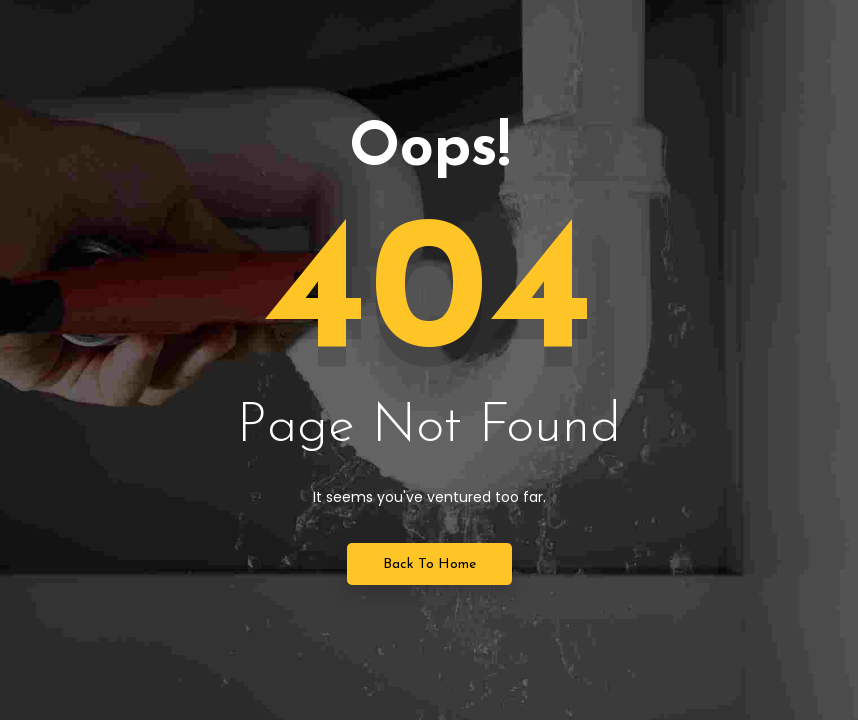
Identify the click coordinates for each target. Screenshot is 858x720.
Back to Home (429, 564)
